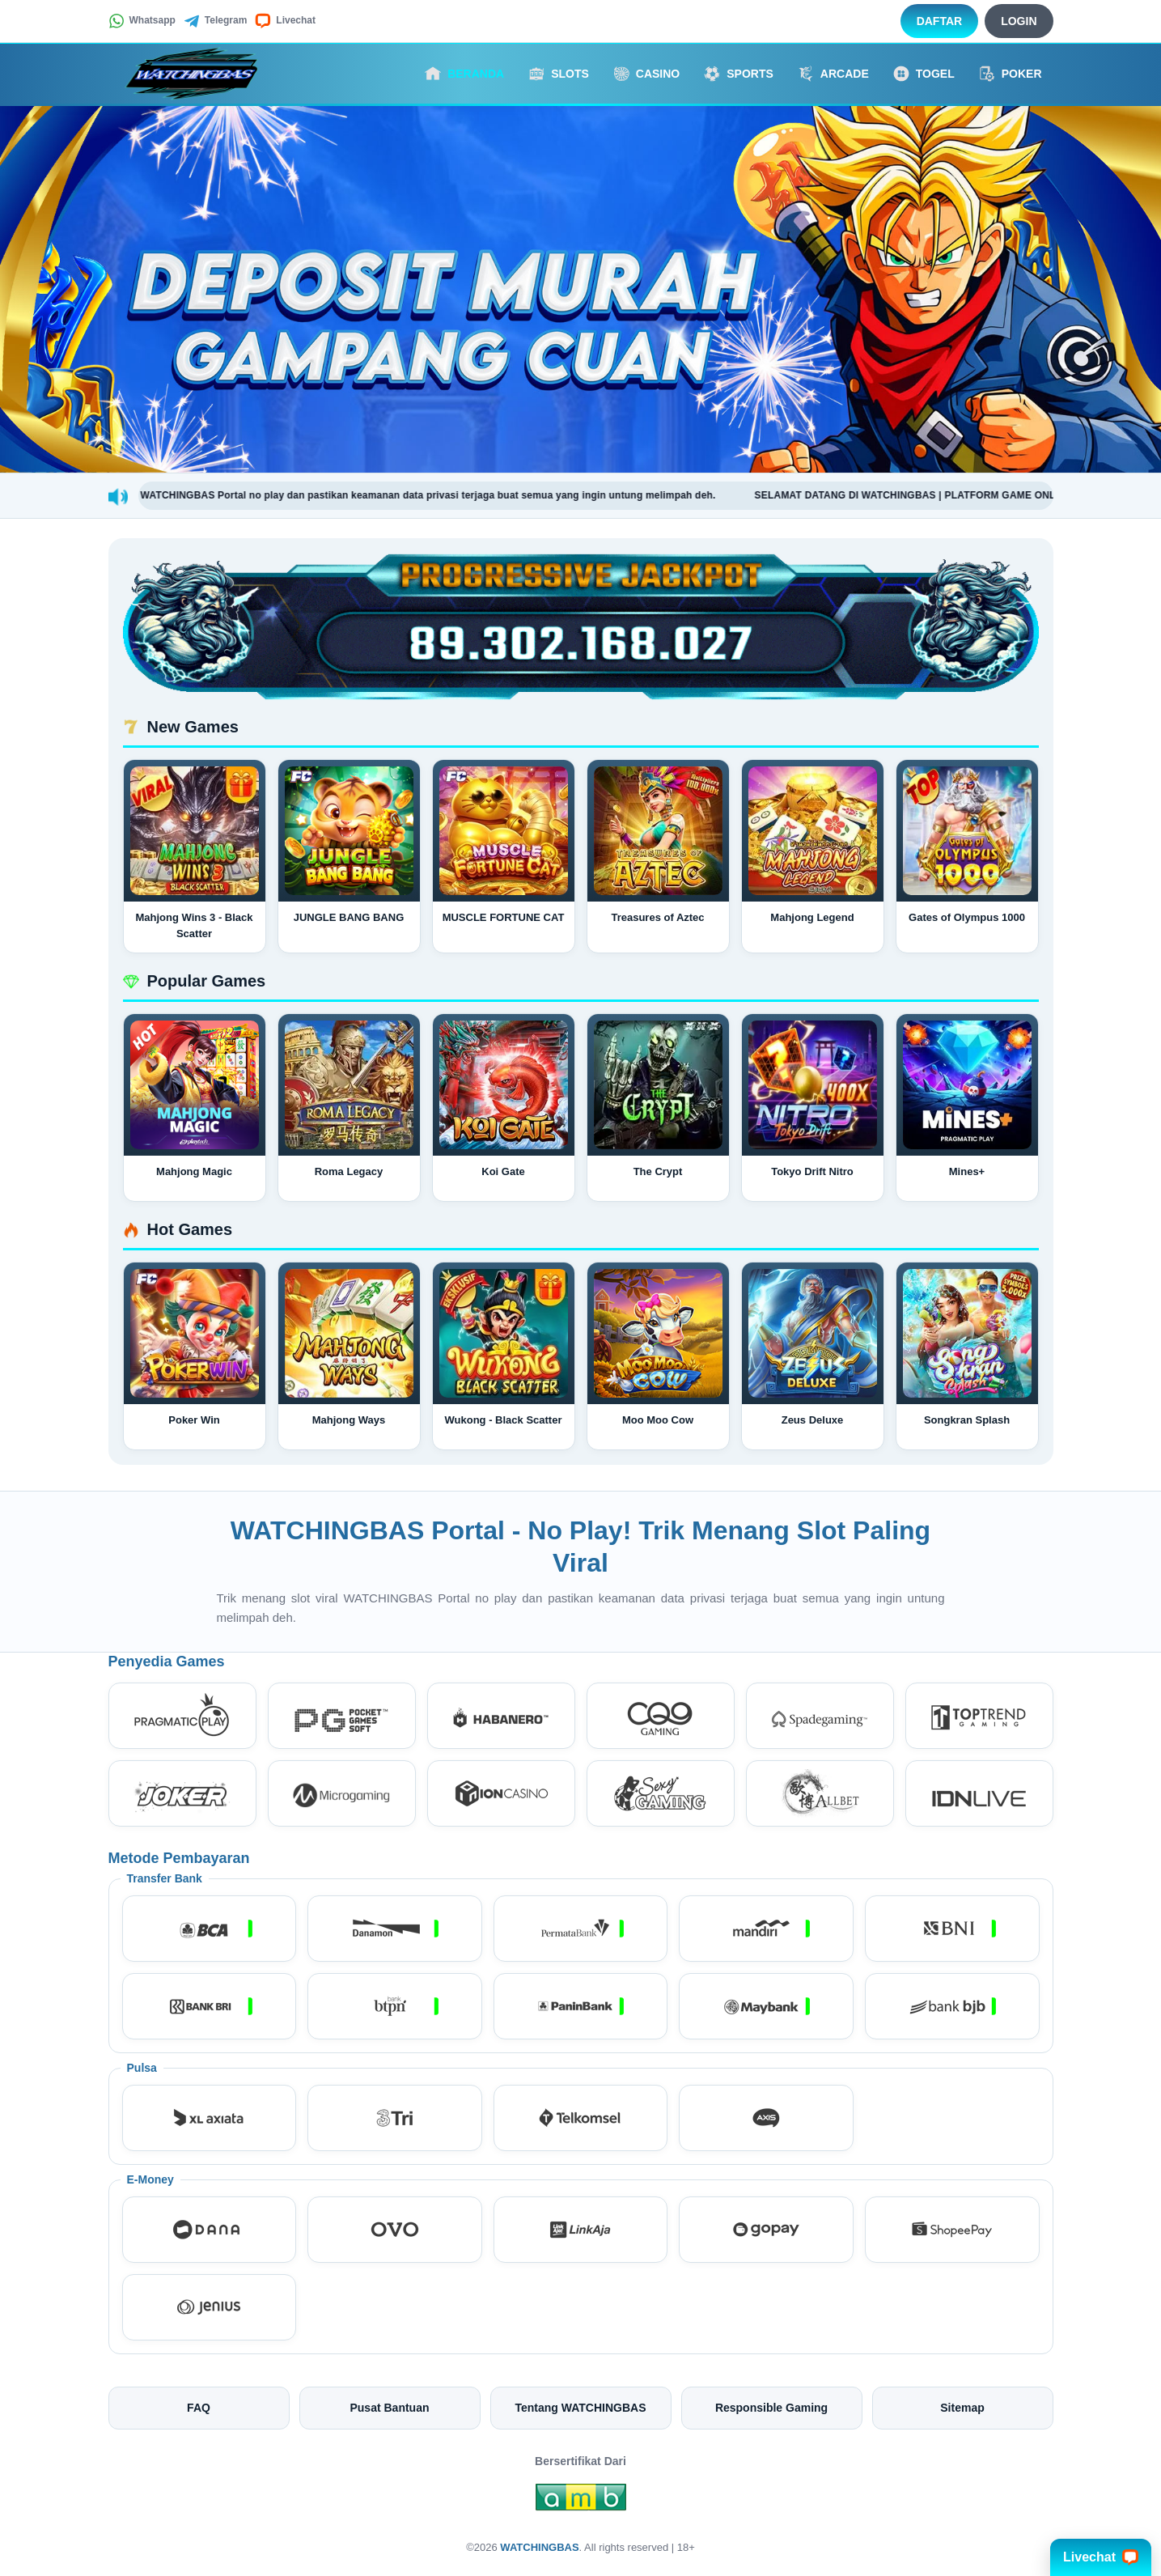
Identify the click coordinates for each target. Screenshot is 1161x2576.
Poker (1010, 74)
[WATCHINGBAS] (197, 73)
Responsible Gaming (771, 2407)
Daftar (940, 21)
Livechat (285, 21)
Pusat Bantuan (389, 2407)
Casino (646, 74)
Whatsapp (142, 21)
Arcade (833, 74)
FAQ (198, 2407)
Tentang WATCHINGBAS (580, 2407)
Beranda (464, 74)
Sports (738, 74)
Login (1018, 21)
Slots (558, 74)
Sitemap (962, 2407)
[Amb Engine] (580, 2501)
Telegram (215, 21)
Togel (924, 74)
